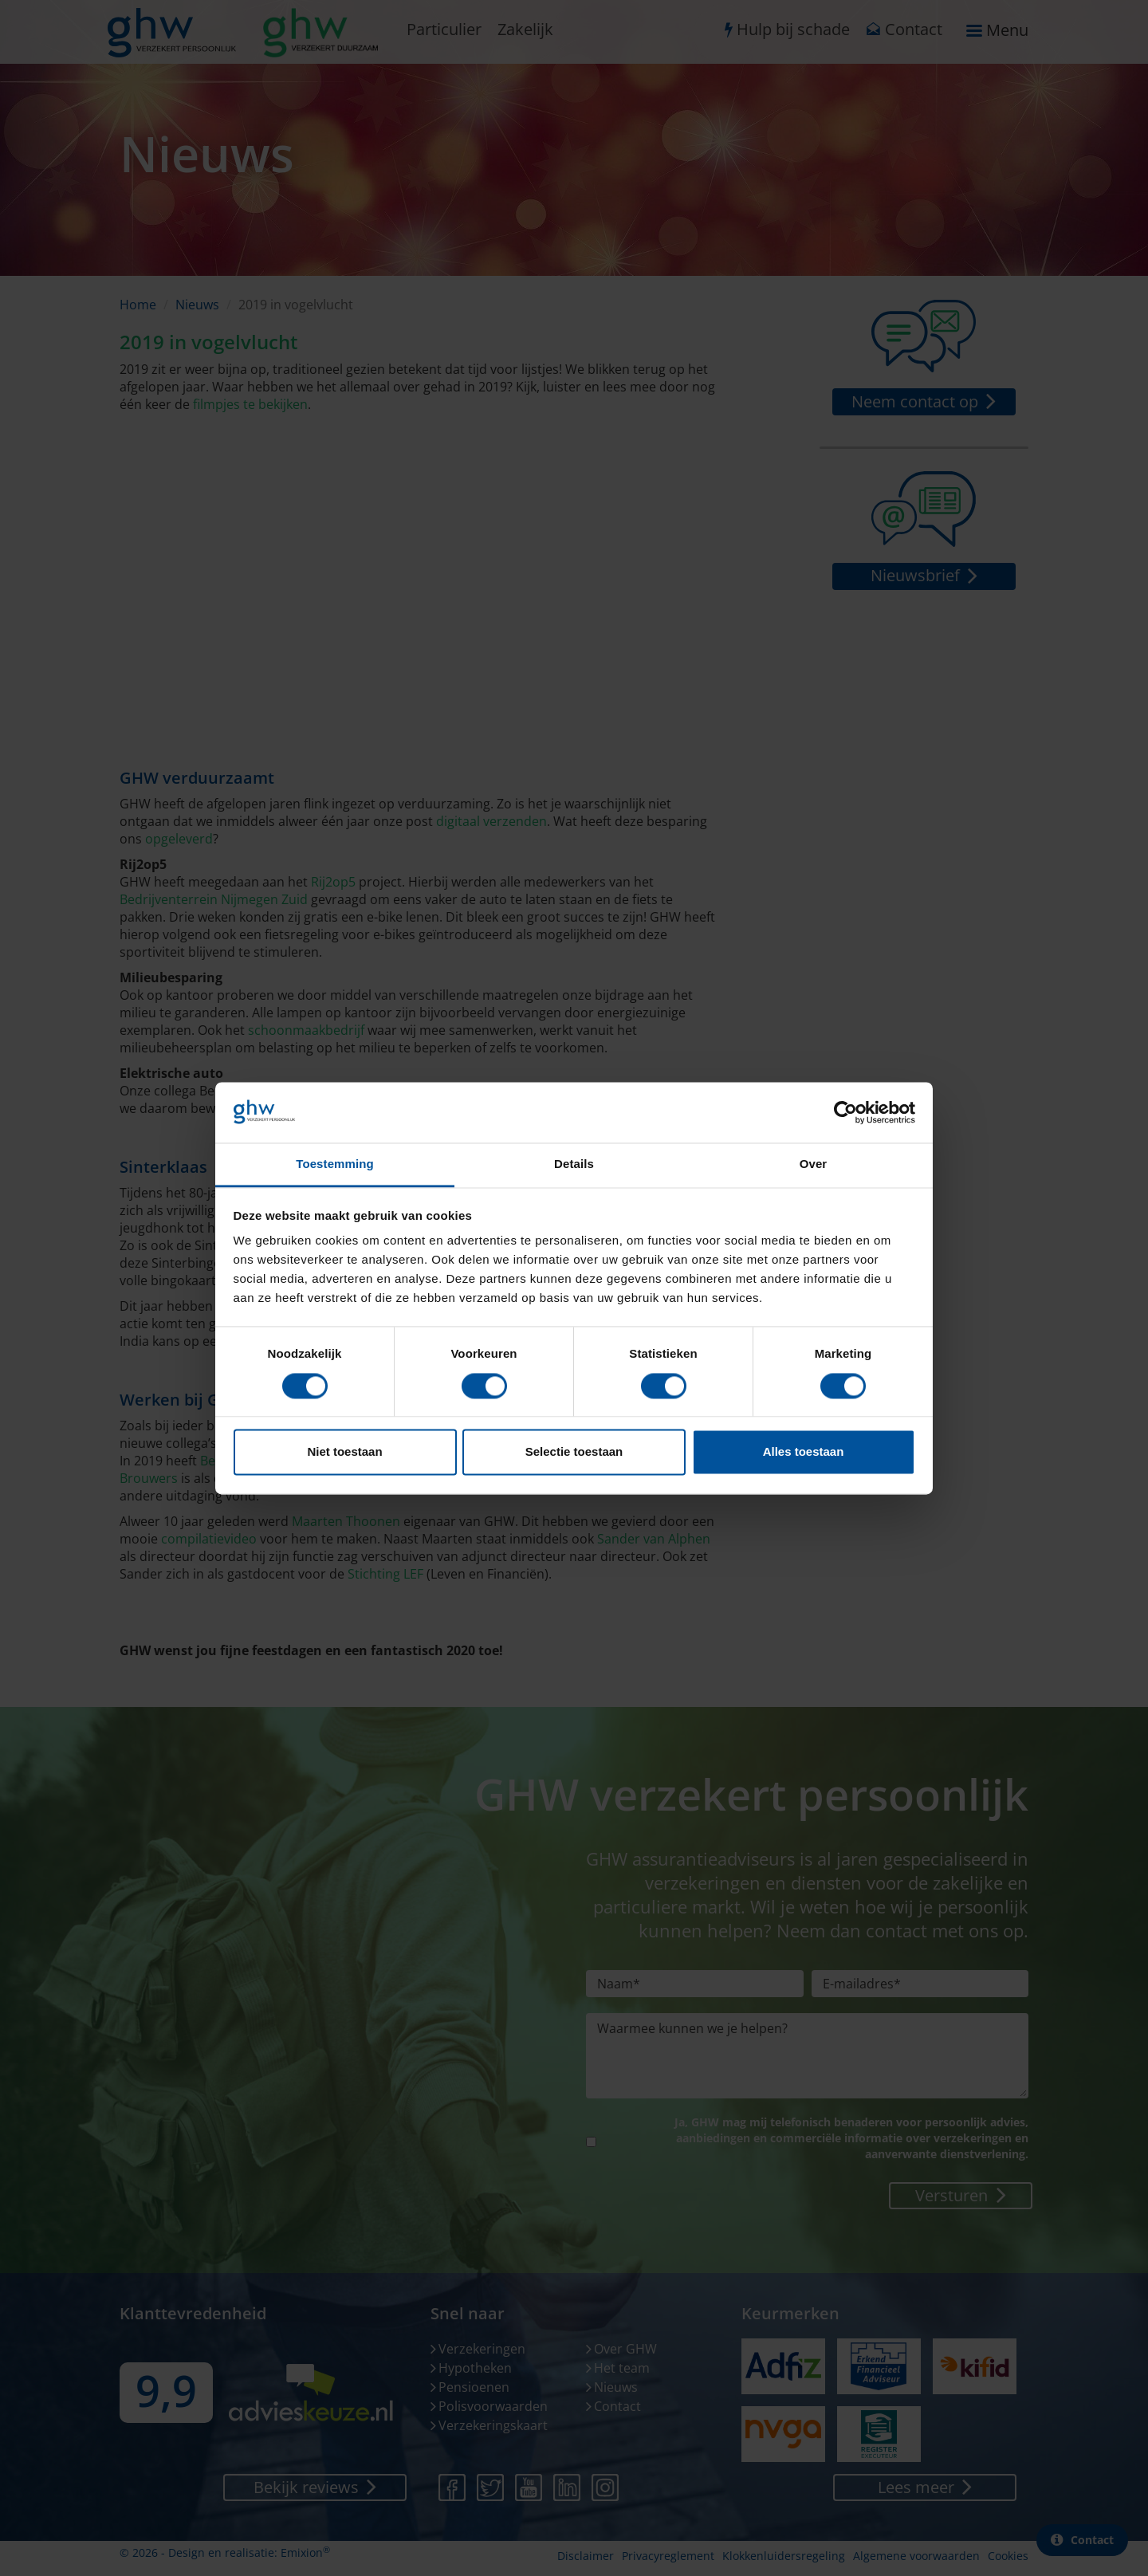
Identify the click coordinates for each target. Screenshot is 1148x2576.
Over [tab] (814, 1164)
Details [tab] (574, 1164)
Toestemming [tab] (335, 1164)
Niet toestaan (344, 1452)
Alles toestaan (803, 1452)
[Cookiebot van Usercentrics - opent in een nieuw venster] (845, 1112)
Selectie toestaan (574, 1452)
